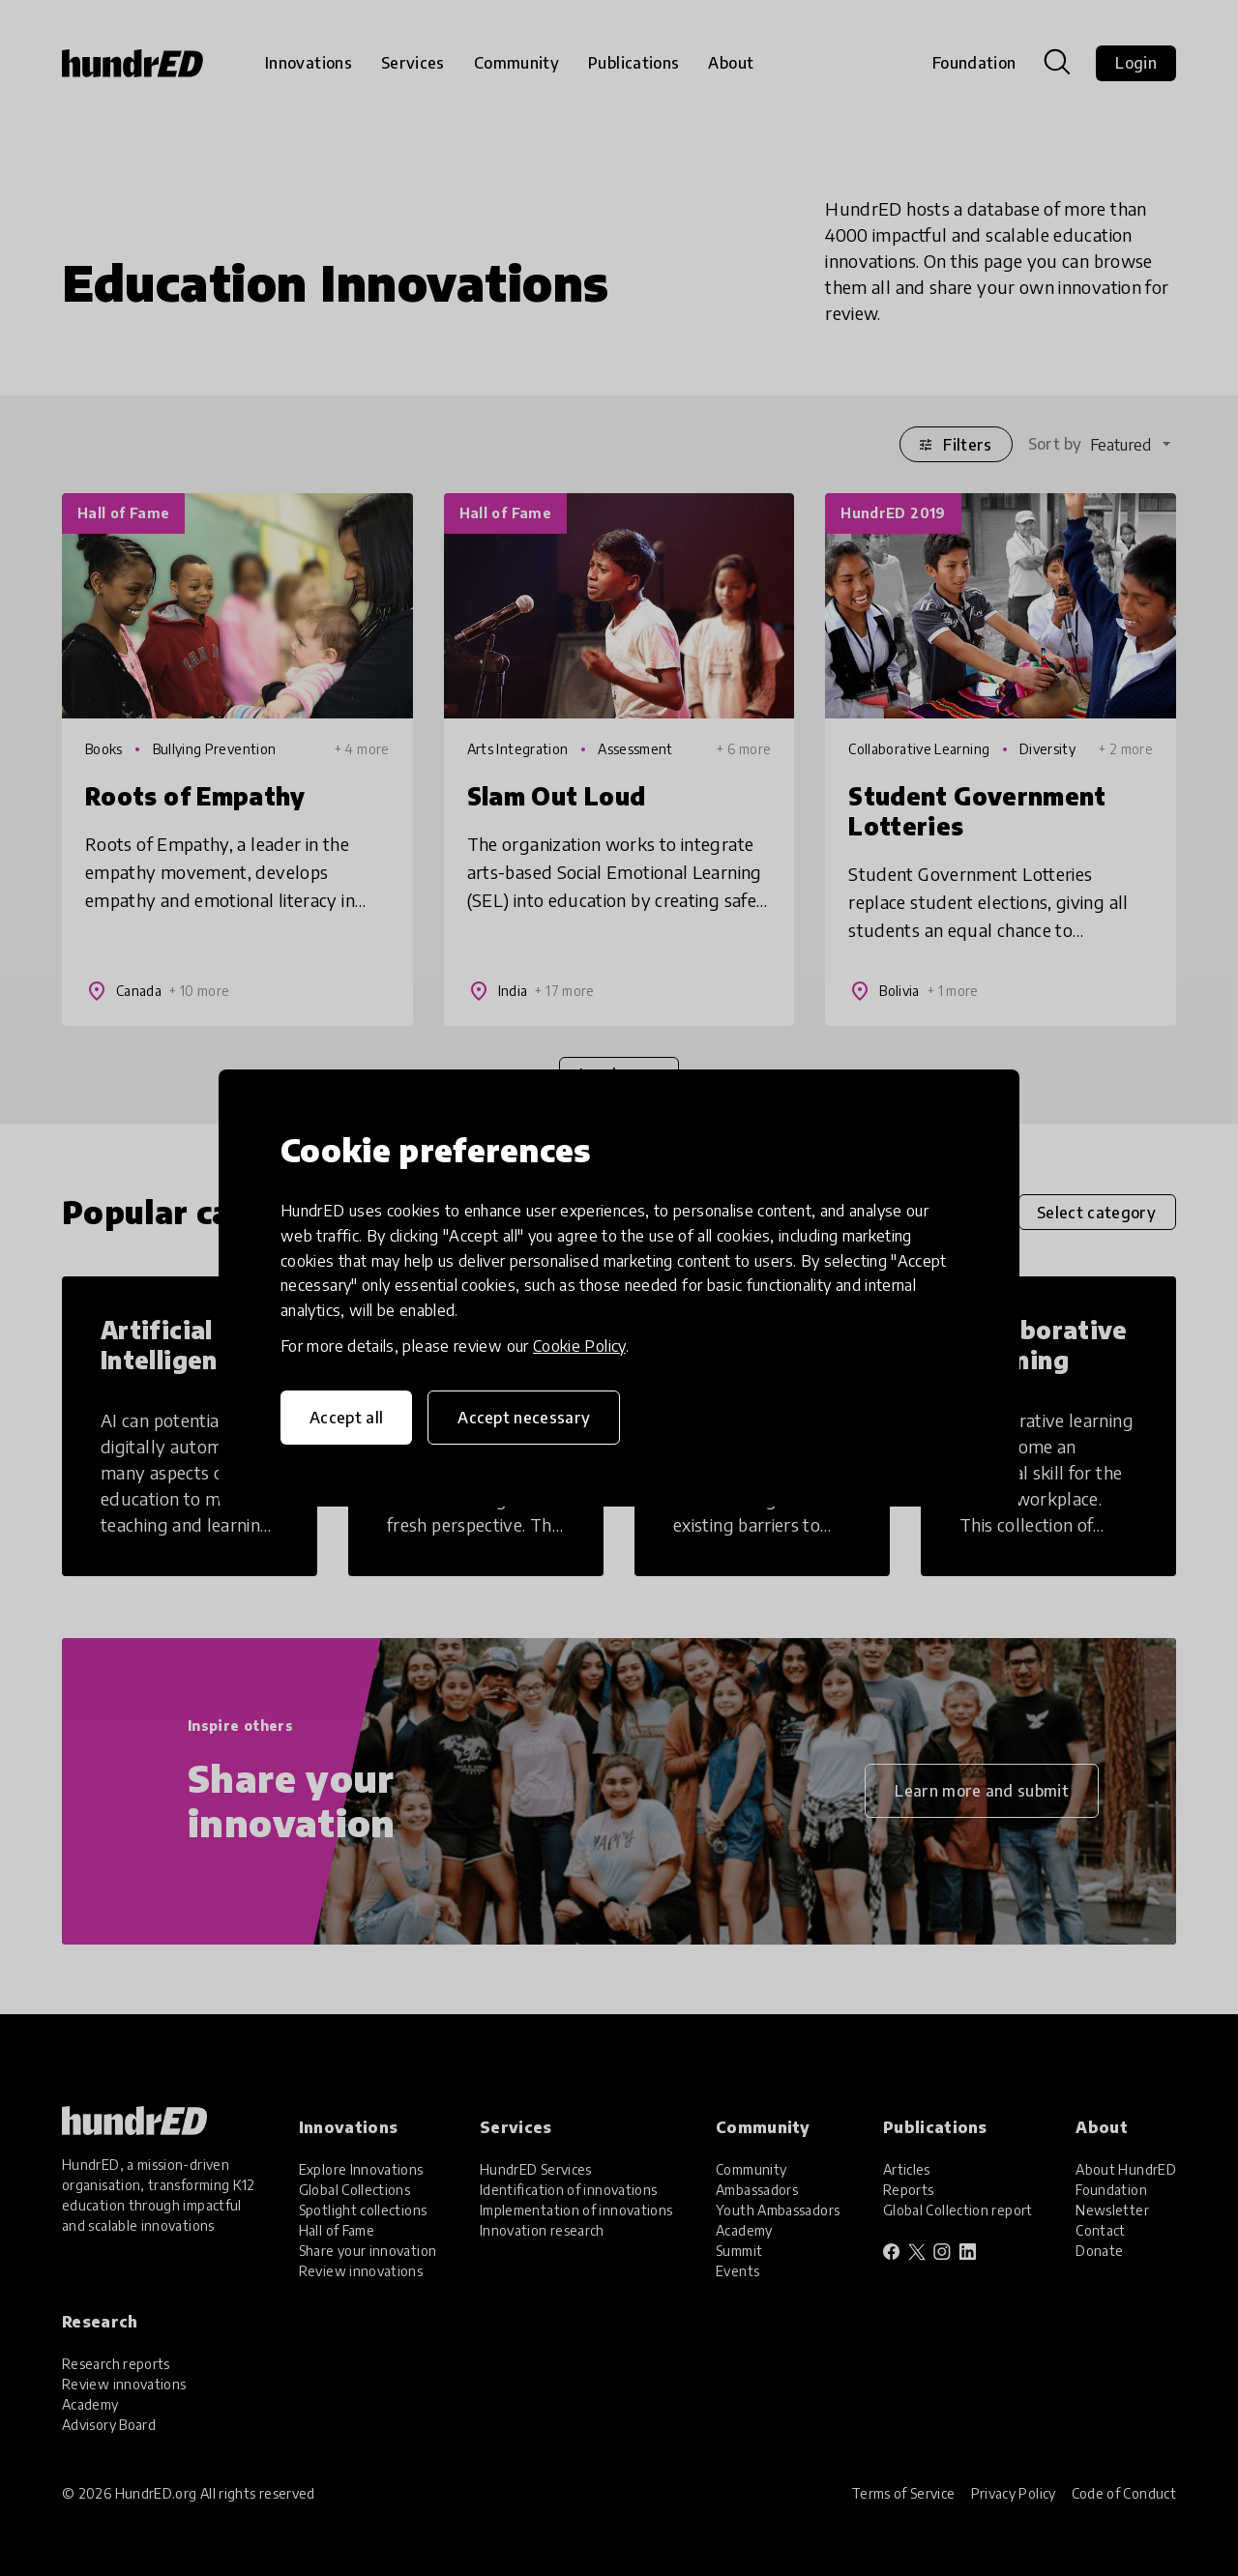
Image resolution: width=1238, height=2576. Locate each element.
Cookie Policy (579, 1346)
